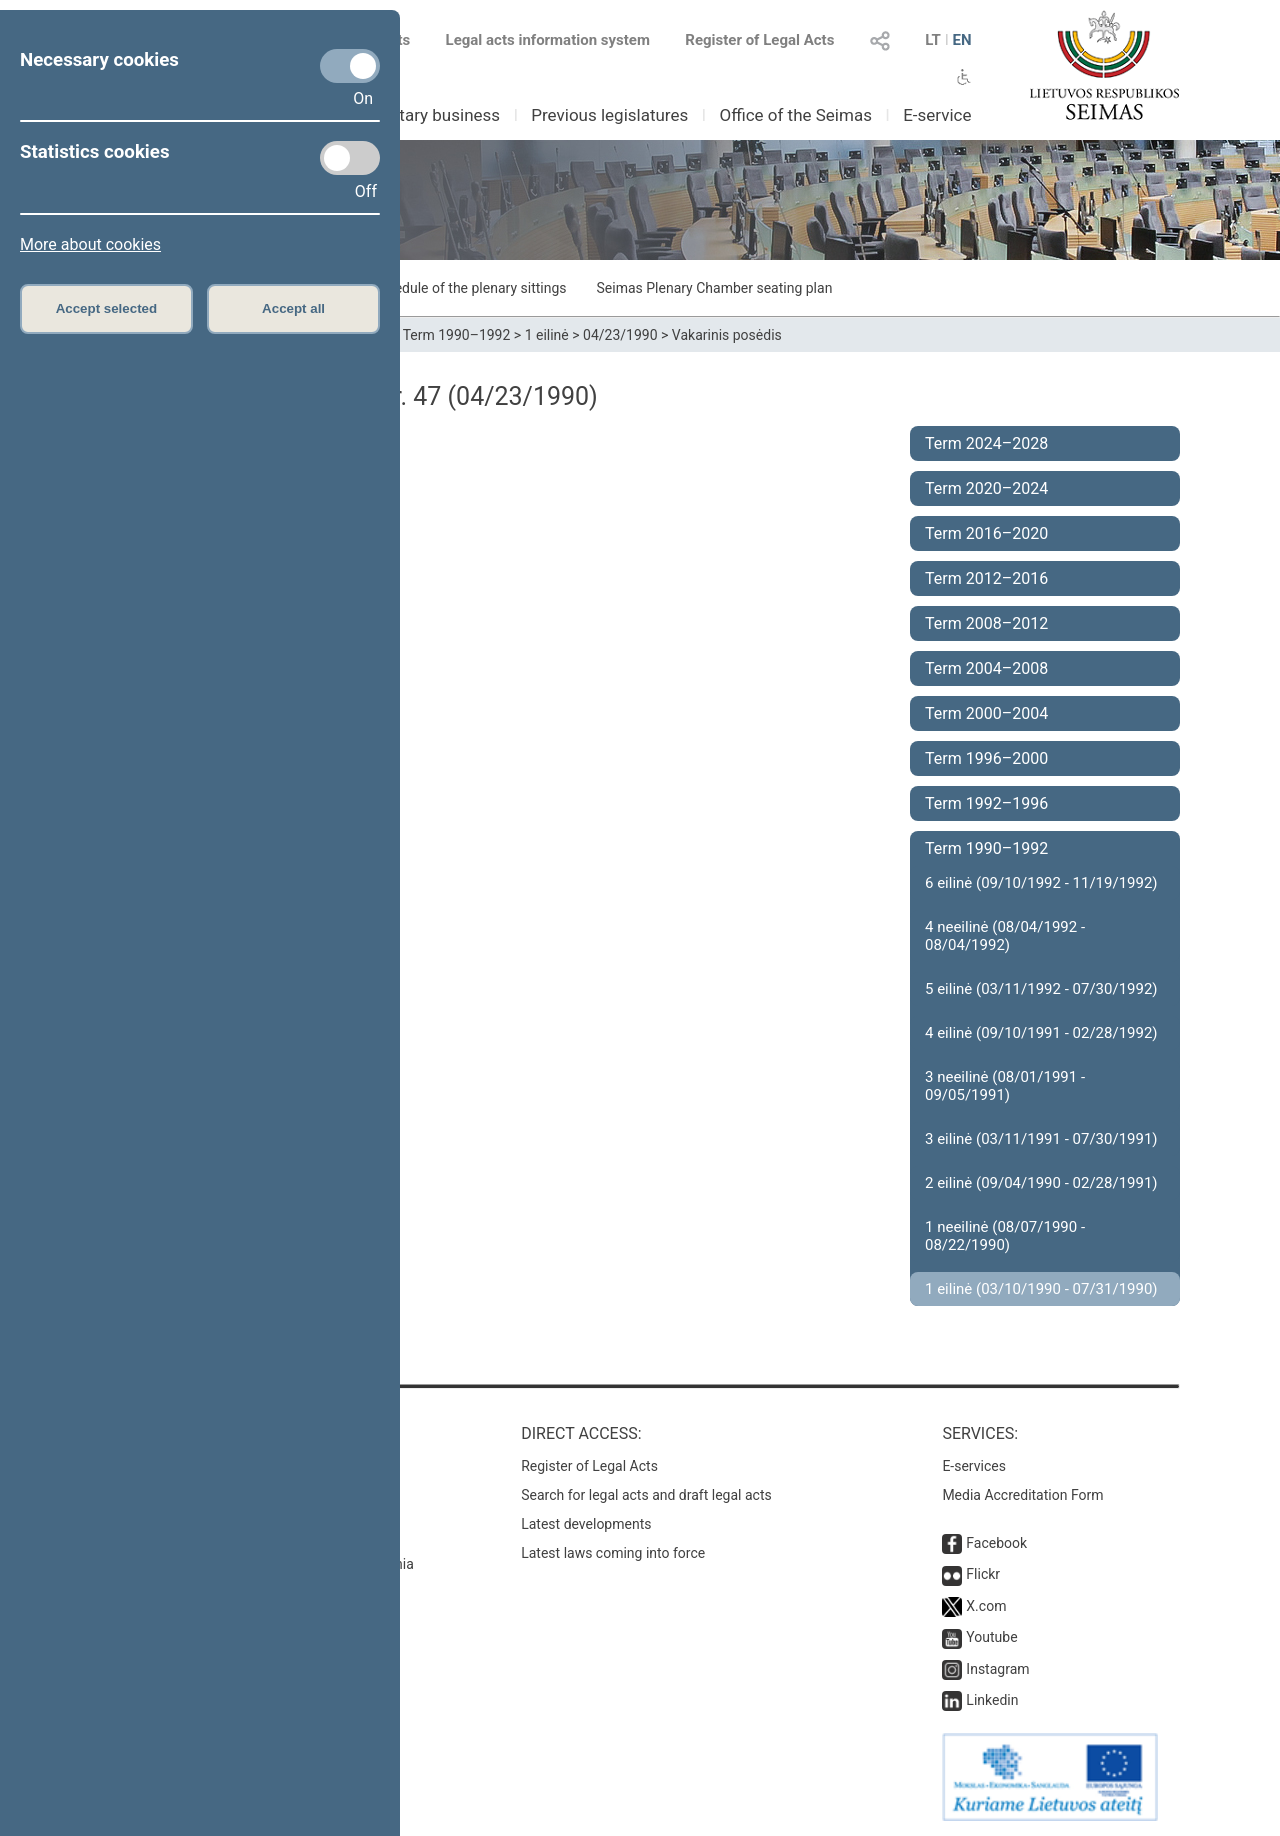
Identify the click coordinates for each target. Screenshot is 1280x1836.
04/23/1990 (620, 335)
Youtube (991, 1637)
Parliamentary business (411, 115)
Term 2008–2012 (986, 623)
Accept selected (107, 308)
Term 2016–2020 (986, 533)
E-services (974, 1466)
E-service (937, 115)
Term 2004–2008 (986, 668)
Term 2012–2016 (986, 578)
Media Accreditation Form (1022, 1495)
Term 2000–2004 (986, 713)
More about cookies (90, 244)
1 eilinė (547, 335)
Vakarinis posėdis (727, 335)
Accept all (293, 308)
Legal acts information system (548, 40)
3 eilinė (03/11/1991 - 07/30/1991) (1041, 1139)
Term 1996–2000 (986, 758)
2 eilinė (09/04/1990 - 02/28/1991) (1041, 1183)
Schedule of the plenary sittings (468, 288)
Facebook (996, 1543)
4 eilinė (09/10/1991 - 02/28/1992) (1041, 1033)
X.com (986, 1606)
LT (933, 40)
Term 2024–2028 (986, 443)
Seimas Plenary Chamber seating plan (715, 288)
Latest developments (586, 1524)
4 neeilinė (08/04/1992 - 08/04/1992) (1005, 936)
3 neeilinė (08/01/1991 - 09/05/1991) (1005, 1086)
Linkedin (992, 1700)
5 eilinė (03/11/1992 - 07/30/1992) (1041, 989)
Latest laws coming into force (613, 1553)
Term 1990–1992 (457, 335)
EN (961, 40)
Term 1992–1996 (986, 803)
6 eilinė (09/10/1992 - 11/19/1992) (1041, 883)
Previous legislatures (609, 115)
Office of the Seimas (795, 115)
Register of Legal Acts (759, 40)
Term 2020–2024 (986, 488)
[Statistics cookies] (350, 158)
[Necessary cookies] (350, 66)
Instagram (997, 1669)
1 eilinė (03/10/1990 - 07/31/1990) (1041, 1289)
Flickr (983, 1574)
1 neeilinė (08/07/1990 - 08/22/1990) (1005, 1236)
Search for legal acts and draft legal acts (646, 1495)
